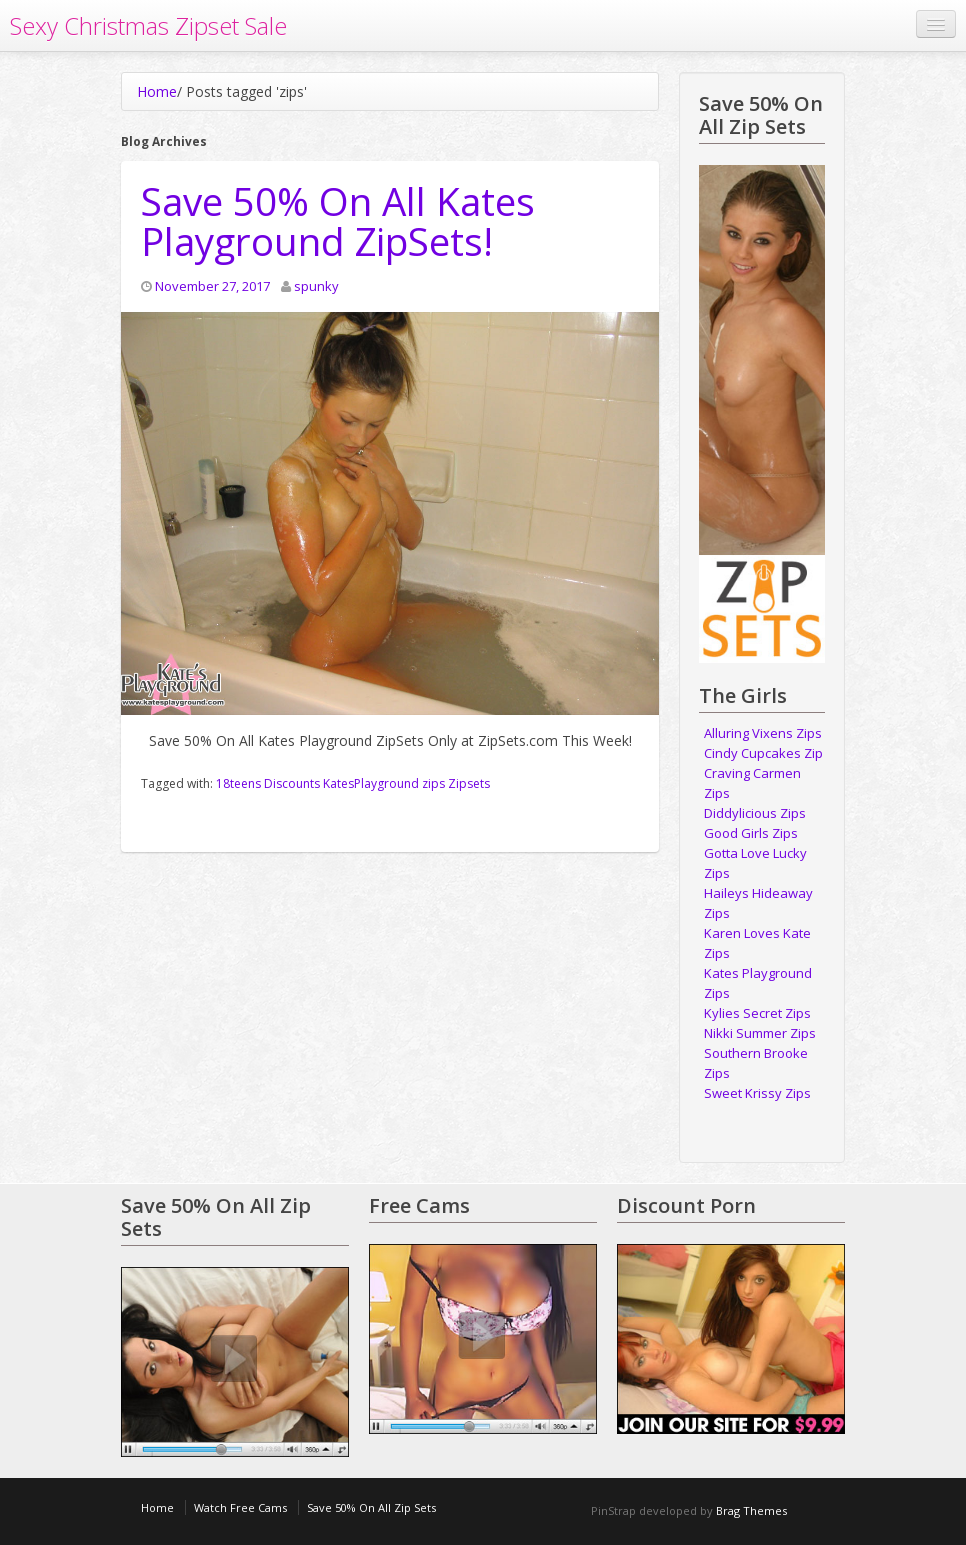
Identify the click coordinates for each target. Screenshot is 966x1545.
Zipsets (469, 783)
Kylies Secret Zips (757, 1013)
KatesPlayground (371, 783)
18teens (238, 783)
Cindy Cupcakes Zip (763, 753)
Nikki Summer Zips (760, 1033)
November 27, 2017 (212, 286)
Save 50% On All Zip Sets (371, 1507)
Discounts (292, 783)
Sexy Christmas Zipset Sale (148, 25)
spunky (316, 286)
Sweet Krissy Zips (757, 1093)
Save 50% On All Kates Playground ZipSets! (338, 221)
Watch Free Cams (240, 1507)
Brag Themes (751, 1510)
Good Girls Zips (751, 833)
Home (157, 91)
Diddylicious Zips (755, 813)
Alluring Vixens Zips (763, 733)
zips (433, 783)
